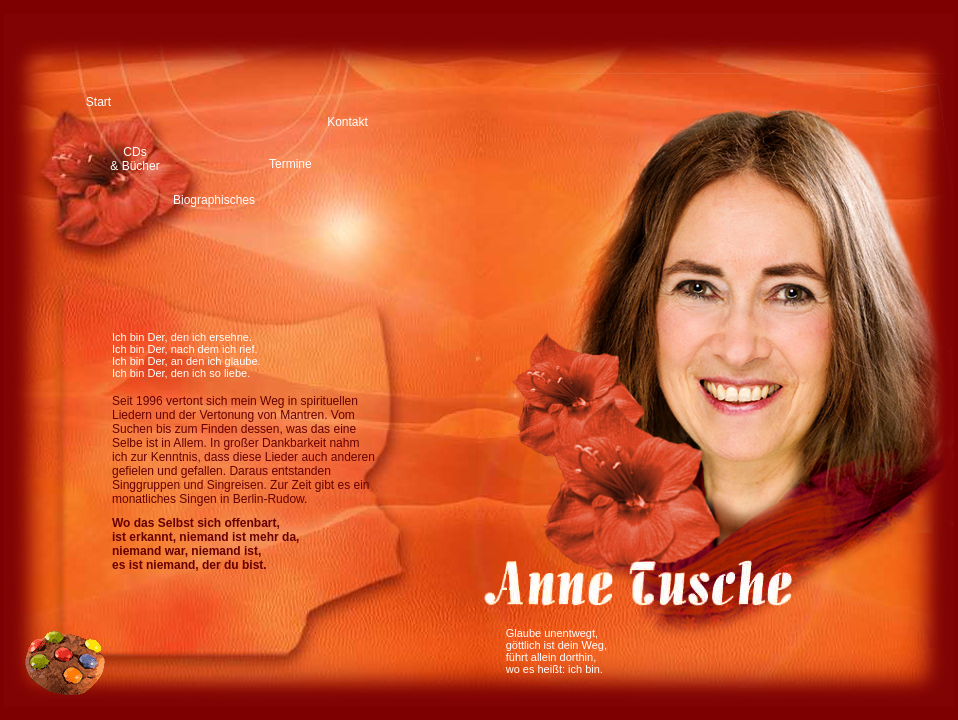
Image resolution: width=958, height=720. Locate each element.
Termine (290, 164)
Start (98, 102)
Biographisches (214, 200)
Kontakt (347, 122)
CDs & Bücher (134, 159)
